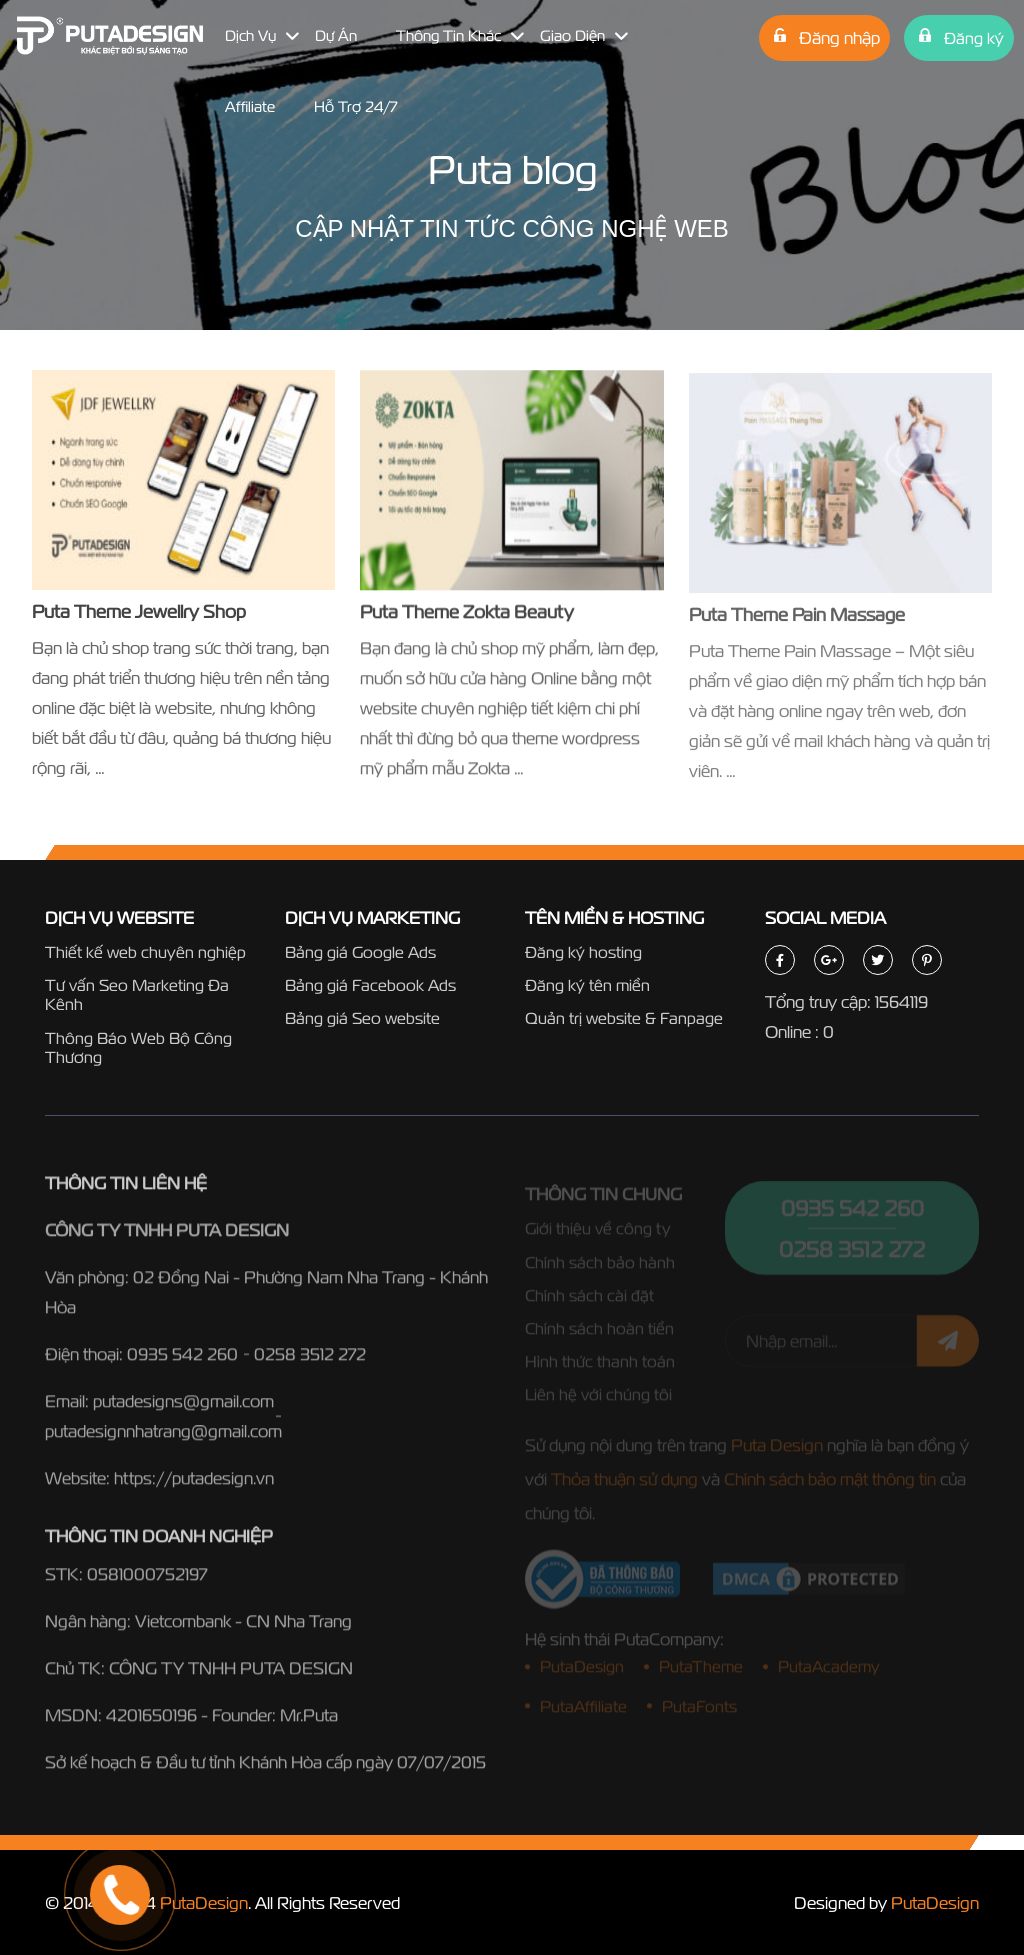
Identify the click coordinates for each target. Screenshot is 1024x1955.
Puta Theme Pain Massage (797, 618)
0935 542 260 (182, 1359)
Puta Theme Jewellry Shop (139, 611)
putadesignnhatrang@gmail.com (163, 1436)
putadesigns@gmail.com (183, 1406)
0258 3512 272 (310, 1359)
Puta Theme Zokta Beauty (467, 613)
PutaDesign (204, 1902)
